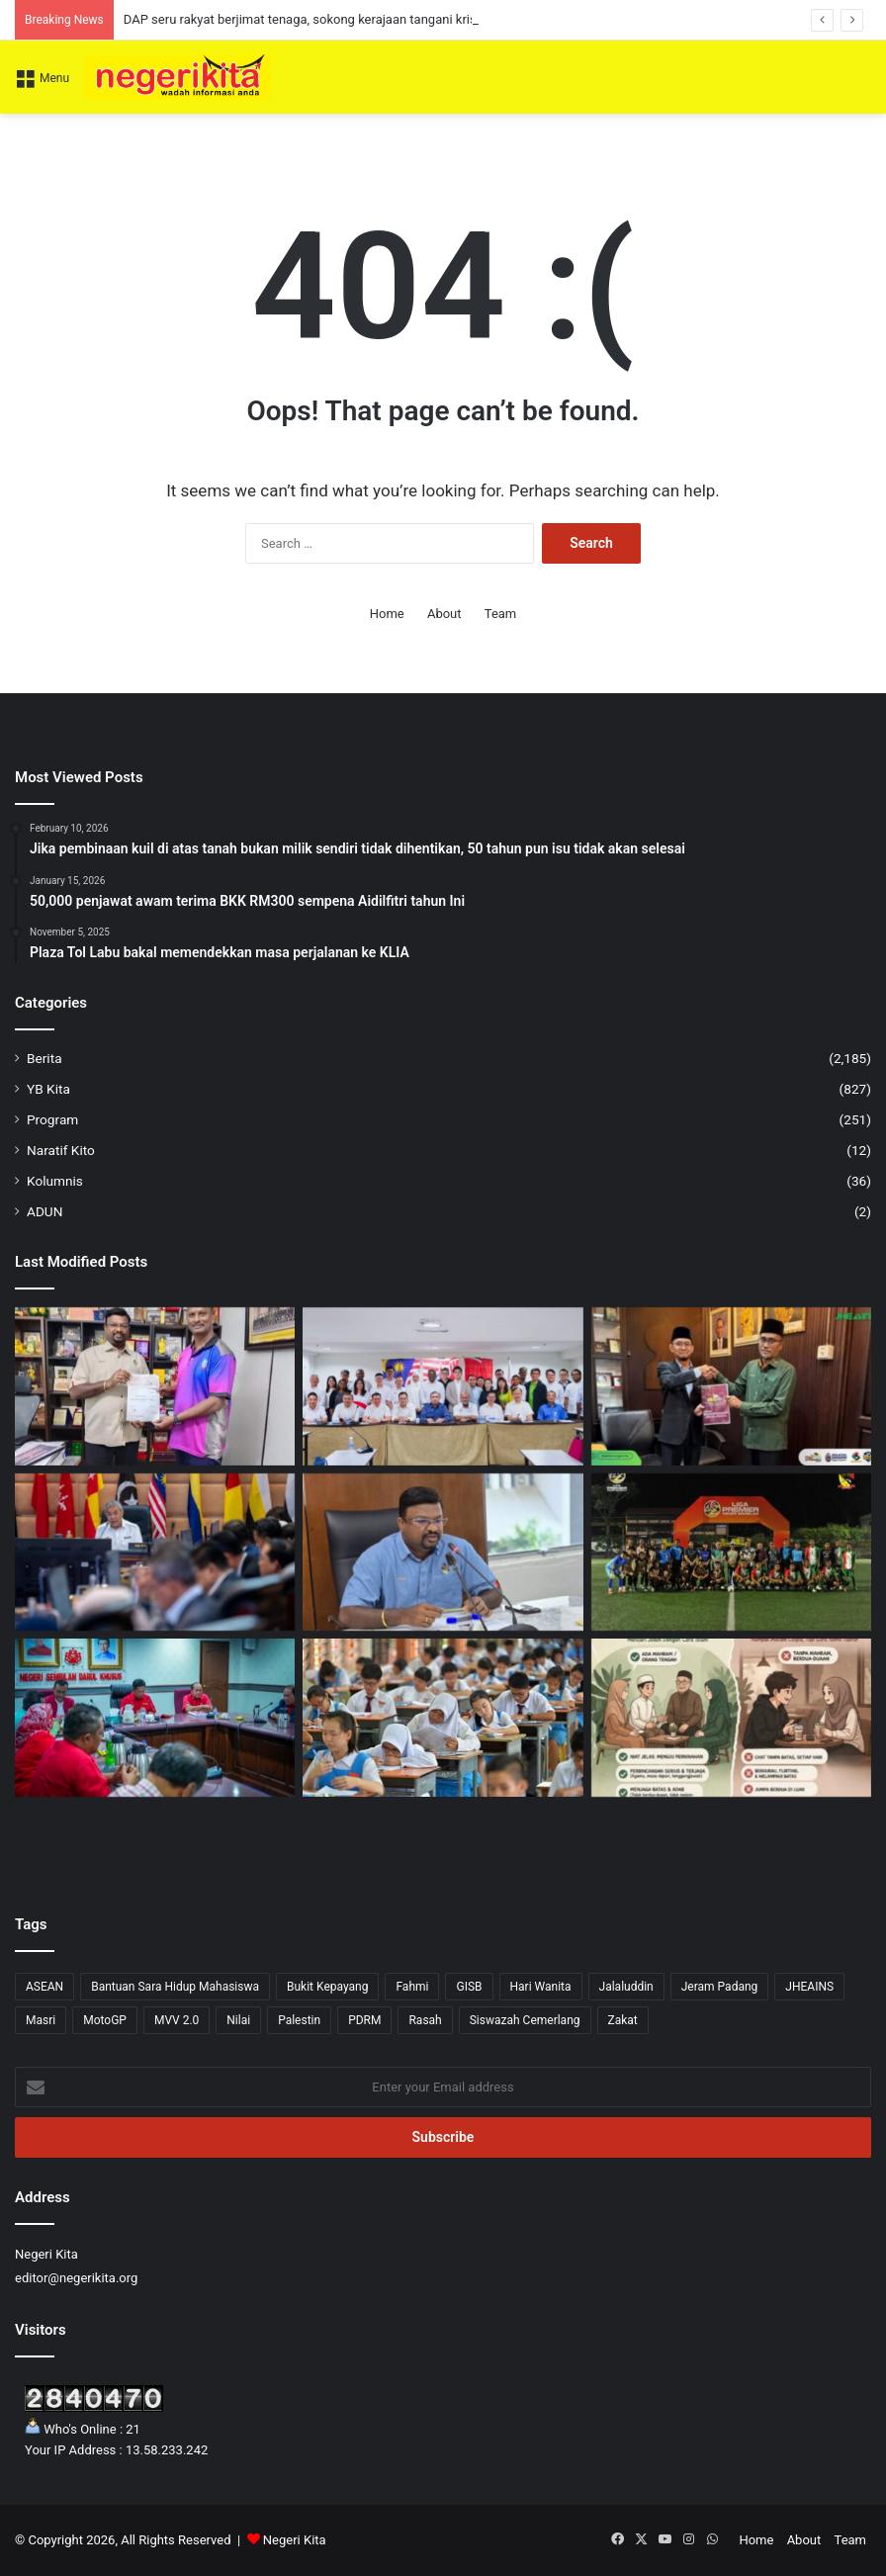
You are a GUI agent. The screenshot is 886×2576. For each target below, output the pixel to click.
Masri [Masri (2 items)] (40, 2020)
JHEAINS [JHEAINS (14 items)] (809, 1987)
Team (501, 613)
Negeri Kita (294, 2539)
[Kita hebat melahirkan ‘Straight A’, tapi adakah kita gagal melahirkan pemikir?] (442, 1718)
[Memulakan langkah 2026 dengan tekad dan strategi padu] (155, 1718)
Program (52, 1119)
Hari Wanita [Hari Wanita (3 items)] (541, 1987)
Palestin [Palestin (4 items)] (299, 2020)
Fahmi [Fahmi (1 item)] (412, 1987)
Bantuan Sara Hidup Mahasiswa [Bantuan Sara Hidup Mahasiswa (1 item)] (175, 1987)
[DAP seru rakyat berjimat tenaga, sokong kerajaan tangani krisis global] (442, 1386)
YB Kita (48, 1089)
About (444, 613)
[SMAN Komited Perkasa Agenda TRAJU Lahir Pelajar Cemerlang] (731, 1386)
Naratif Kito (61, 1150)
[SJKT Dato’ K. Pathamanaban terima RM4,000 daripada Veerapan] (155, 1386)
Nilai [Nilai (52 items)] (238, 2020)
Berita (44, 1058)
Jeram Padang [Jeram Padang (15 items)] (719, 1987)
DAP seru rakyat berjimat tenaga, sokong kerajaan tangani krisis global (324, 19)
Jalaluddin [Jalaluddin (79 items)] (626, 1987)
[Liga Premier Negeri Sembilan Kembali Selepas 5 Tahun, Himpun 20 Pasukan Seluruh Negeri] (731, 1552)
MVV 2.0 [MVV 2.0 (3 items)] (176, 2020)
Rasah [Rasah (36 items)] (424, 2020)
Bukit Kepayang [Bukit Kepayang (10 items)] (327, 1987)
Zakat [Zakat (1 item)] (623, 2020)
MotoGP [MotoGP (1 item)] (105, 2020)
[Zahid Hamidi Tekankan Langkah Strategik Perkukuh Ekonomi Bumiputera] (155, 1552)
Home (387, 613)
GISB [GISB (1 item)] (469, 1987)
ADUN (44, 1211)
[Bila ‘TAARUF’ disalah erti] (731, 1718)
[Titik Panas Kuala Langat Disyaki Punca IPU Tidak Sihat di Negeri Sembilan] (442, 1552)
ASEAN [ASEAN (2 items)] (44, 1987)
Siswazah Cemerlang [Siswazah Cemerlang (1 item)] (525, 2020)
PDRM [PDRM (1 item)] (364, 2020)
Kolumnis (55, 1181)
